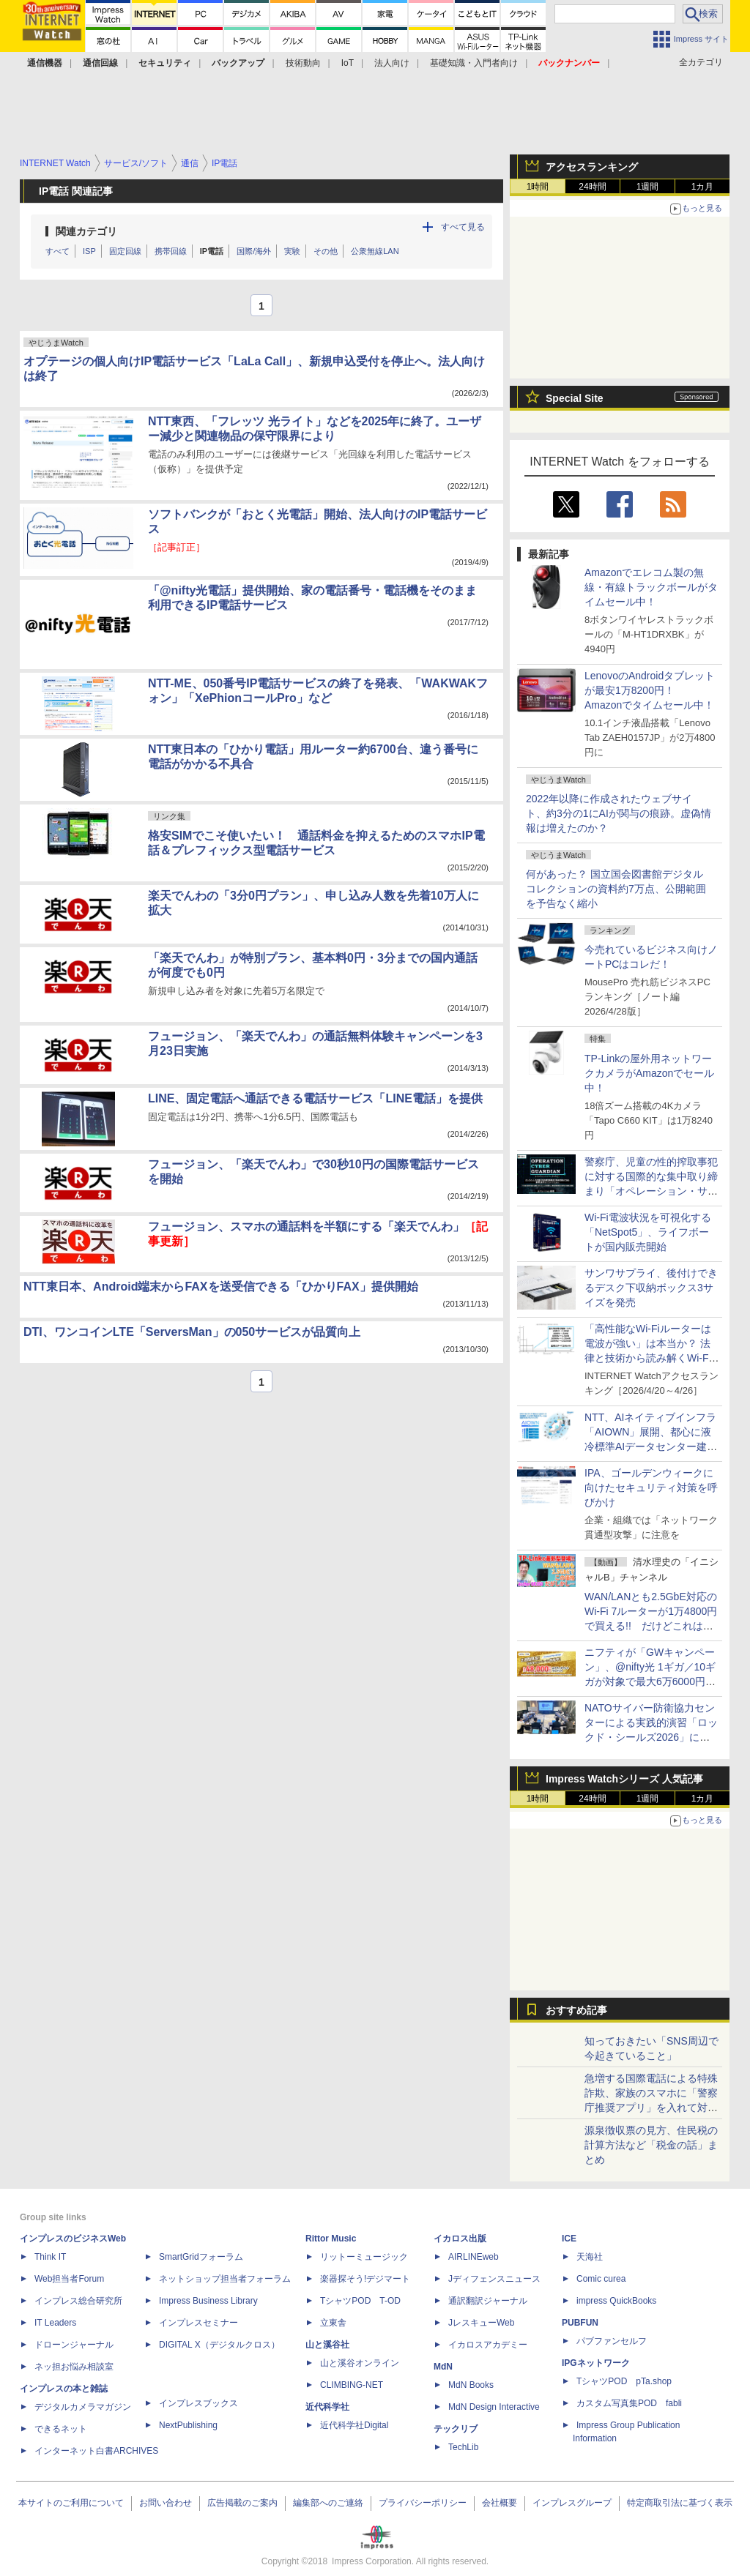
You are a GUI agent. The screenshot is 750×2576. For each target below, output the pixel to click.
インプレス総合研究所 (78, 2301)
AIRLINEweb (473, 2257)
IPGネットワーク (596, 2363)
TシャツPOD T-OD (360, 2301)
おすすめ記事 (576, 2010)
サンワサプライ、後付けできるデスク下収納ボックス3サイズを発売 (651, 1287)
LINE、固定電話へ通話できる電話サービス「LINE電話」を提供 (315, 1098)
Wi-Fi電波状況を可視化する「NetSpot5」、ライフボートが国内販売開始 (647, 1232)
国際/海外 (254, 251)
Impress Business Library (208, 2301)
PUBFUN (580, 2323)
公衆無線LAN (374, 251)
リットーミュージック (364, 2257)
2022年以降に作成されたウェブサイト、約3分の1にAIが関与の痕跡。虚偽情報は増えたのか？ (618, 813)
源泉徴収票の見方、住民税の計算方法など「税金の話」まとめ (651, 2144)
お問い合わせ (165, 2503)
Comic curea (600, 2279)
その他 (325, 251)
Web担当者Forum (69, 2279)
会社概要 (499, 2503)
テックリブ (456, 2429)
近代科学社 (327, 2407)
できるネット (60, 2429)
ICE (569, 2238)
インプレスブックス (198, 2403)
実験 (292, 251)
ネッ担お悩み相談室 (74, 2367)
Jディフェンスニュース (494, 2279)
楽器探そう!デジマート (365, 2279)
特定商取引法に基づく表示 (679, 2503)
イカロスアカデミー (487, 2345)
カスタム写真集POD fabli (629, 2403)
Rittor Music (330, 2238)
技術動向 (303, 63)
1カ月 (702, 187)
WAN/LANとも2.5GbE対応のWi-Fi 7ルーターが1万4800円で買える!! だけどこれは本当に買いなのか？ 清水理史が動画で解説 (651, 1626)
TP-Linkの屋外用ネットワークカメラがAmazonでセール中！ (649, 1073)
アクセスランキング (592, 167)
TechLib (463, 2447)
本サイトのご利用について (71, 2503)
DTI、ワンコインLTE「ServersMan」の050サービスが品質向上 (191, 1332)
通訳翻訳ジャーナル (487, 2301)
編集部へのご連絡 (328, 2503)
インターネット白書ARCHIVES (96, 2451)
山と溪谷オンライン (359, 2363)
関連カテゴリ (86, 231)
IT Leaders (55, 2323)
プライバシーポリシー (423, 2503)
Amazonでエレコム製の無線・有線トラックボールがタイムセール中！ (651, 587)
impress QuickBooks (616, 2301)
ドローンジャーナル (74, 2345)
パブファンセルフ (611, 2341)
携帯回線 (171, 251)
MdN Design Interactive (494, 2407)
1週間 (647, 187)
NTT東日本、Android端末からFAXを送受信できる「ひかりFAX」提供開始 (220, 1286)
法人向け (391, 63)
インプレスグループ (572, 2503)
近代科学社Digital (354, 2425)
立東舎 (333, 2323)
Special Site (575, 398)
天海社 (589, 2257)
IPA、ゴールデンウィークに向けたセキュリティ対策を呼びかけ (651, 1487)
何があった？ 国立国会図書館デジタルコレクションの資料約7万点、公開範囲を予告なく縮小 (616, 888)
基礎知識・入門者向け (474, 63)
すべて (57, 251)
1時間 (538, 187)
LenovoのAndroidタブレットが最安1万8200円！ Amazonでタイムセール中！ (649, 690)
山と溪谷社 (327, 2345)
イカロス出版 (460, 2238)
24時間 (592, 187)
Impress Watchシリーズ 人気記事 (624, 1779)
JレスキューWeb (481, 2323)
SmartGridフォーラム (201, 2257)
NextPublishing (188, 2425)
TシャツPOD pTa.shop (624, 2381)
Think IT (50, 2257)
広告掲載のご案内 (242, 2503)
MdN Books (471, 2385)
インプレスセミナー (198, 2323)
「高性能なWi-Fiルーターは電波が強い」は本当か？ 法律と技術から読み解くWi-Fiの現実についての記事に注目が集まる (651, 1358)
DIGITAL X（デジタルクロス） (219, 2345)
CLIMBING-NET (351, 2385)
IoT (347, 63)
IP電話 (211, 251)
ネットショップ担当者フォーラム (225, 2279)
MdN (443, 2367)
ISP (89, 251)
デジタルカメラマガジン (82, 2407)
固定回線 (125, 251)
